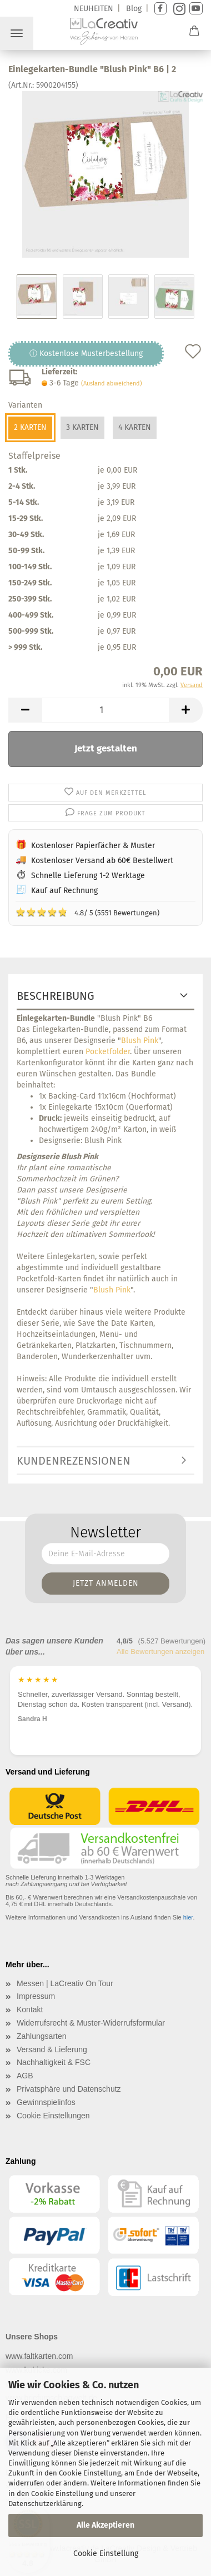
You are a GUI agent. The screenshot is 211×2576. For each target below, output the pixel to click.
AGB (25, 2075)
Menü (17, 33)
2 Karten (30, 427)
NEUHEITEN (93, 8)
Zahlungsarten (42, 2036)
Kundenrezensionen (73, 1460)
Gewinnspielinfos (46, 2102)
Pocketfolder (108, 1051)
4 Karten (134, 427)
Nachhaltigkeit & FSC (54, 2062)
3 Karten (82, 427)
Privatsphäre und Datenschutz (69, 2088)
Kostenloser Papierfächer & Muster (93, 845)
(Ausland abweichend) (111, 383)
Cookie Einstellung (105, 2553)
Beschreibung (55, 996)
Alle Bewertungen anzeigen (160, 1651)
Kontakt (30, 2009)
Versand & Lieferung (52, 2049)
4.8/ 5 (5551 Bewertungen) (87, 912)
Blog (134, 8)
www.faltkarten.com (39, 2356)
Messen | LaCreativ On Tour (65, 1983)
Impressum (36, 1996)
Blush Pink (139, 1040)
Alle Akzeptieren (105, 2525)
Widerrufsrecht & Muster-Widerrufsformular (91, 2022)
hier (188, 1917)
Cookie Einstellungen (53, 2115)
